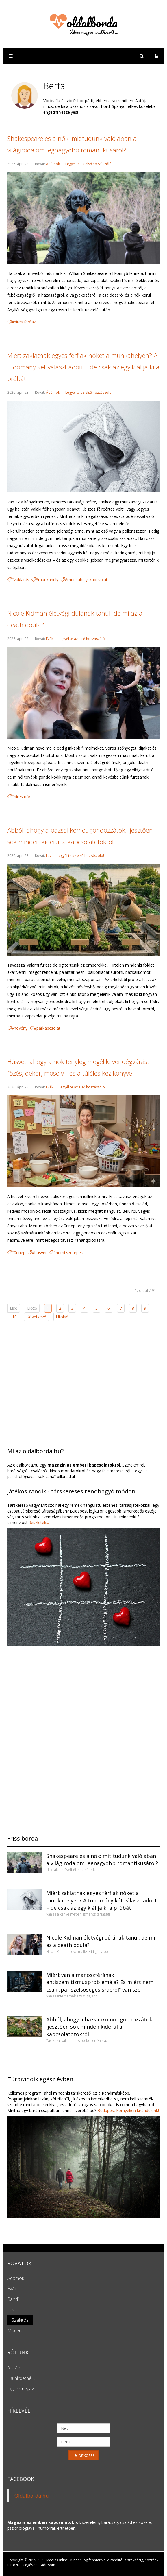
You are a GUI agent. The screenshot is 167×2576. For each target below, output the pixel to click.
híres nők (22, 796)
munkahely (48, 579)
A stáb (13, 2368)
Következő (36, 1317)
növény (20, 1028)
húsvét (40, 1252)
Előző (32, 1308)
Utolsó (62, 1317)
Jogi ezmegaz (20, 2388)
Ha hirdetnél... (21, 2378)
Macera (15, 2330)
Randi (13, 2299)
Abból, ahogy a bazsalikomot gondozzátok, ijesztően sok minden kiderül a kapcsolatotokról (100, 2027)
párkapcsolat (48, 1028)
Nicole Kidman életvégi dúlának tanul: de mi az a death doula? (100, 1941)
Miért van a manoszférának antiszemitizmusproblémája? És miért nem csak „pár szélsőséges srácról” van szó (99, 1982)
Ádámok (53, 163)
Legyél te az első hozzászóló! (88, 163)
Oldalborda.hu (31, 2495)
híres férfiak (25, 322)
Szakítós (20, 2320)
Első (13, 1308)
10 (14, 1317)
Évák (49, 638)
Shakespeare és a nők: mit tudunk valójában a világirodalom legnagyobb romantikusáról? (102, 1859)
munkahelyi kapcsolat (87, 579)
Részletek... (38, 1522)
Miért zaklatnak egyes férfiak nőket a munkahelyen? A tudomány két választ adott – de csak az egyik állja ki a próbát (83, 367)
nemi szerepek (69, 1252)
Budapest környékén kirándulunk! (128, 2110)
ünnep (19, 1252)
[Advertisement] (83, 1383)
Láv (48, 855)
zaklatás (21, 579)
